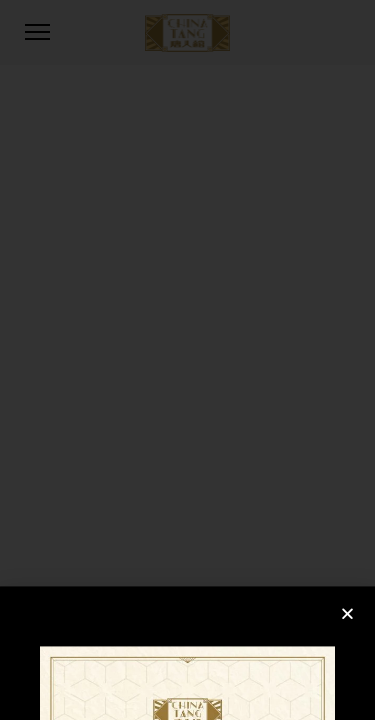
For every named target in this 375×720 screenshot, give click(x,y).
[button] (347, 659)
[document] (187, 360)
